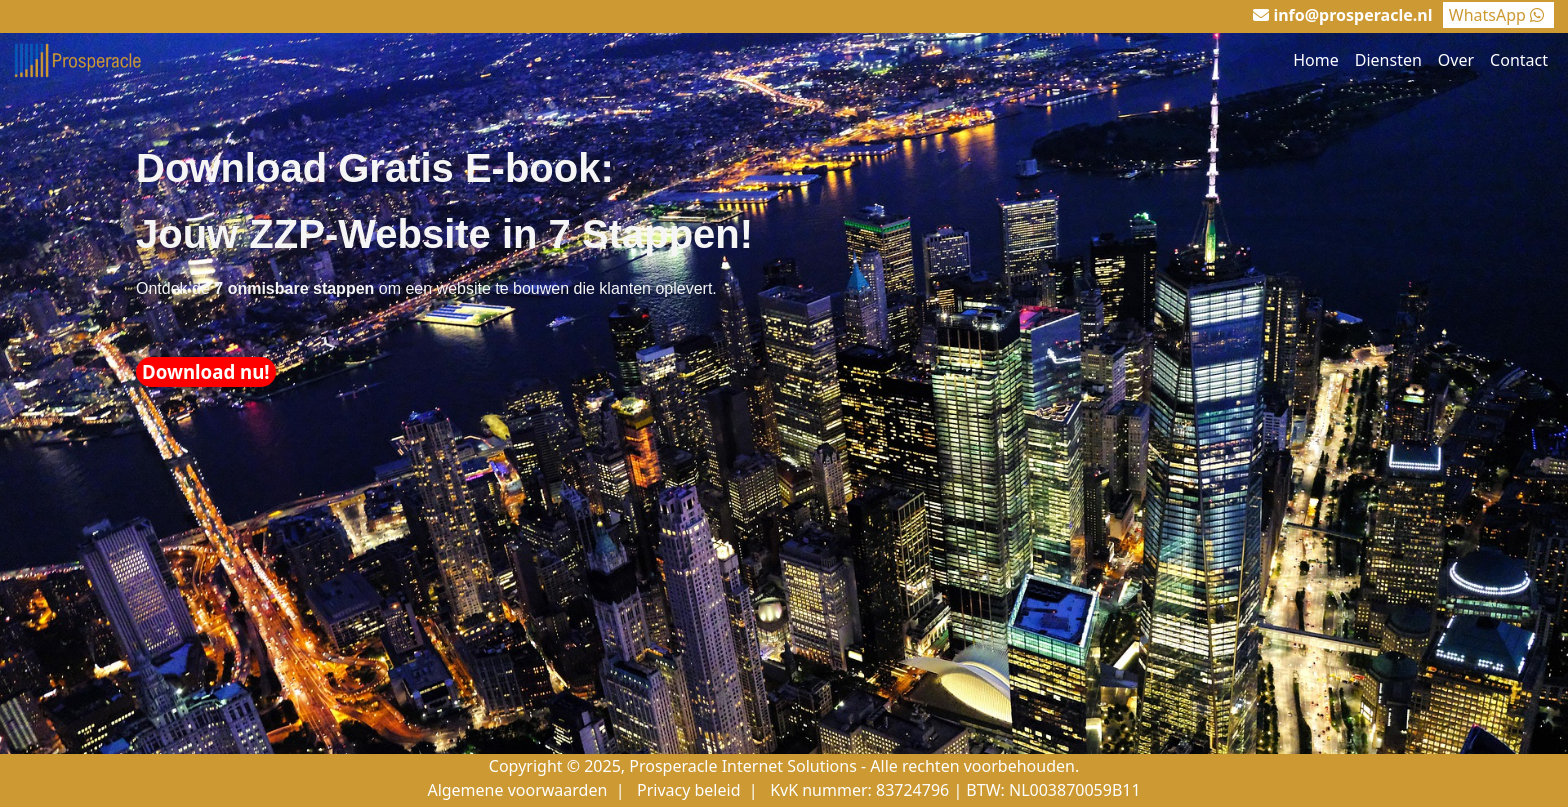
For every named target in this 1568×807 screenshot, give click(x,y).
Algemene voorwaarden (517, 790)
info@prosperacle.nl (1352, 15)
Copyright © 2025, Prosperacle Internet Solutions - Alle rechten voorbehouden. (784, 766)
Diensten (1388, 60)
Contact (1519, 60)
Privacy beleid (689, 790)
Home (1316, 60)
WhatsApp (1498, 15)
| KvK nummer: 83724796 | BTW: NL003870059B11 (943, 790)
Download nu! (206, 371)
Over (1456, 60)
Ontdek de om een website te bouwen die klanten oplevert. (426, 288)
